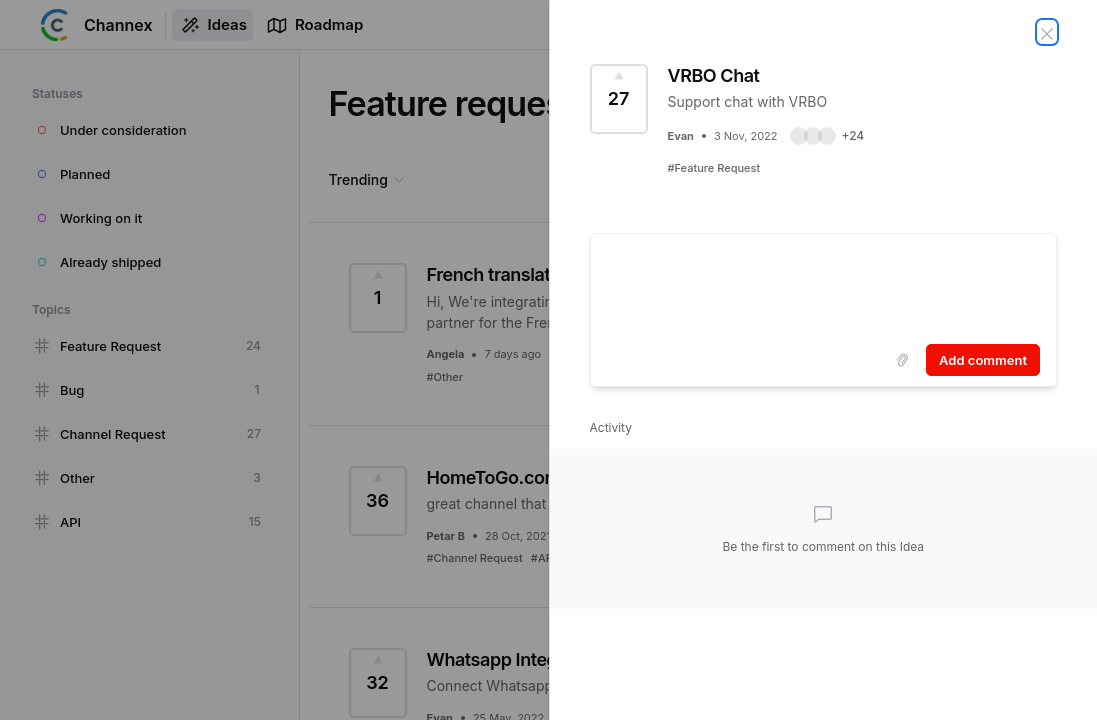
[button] (827, 136)
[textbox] (824, 285)
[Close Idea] (1047, 32)
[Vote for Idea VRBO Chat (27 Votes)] (619, 99)
